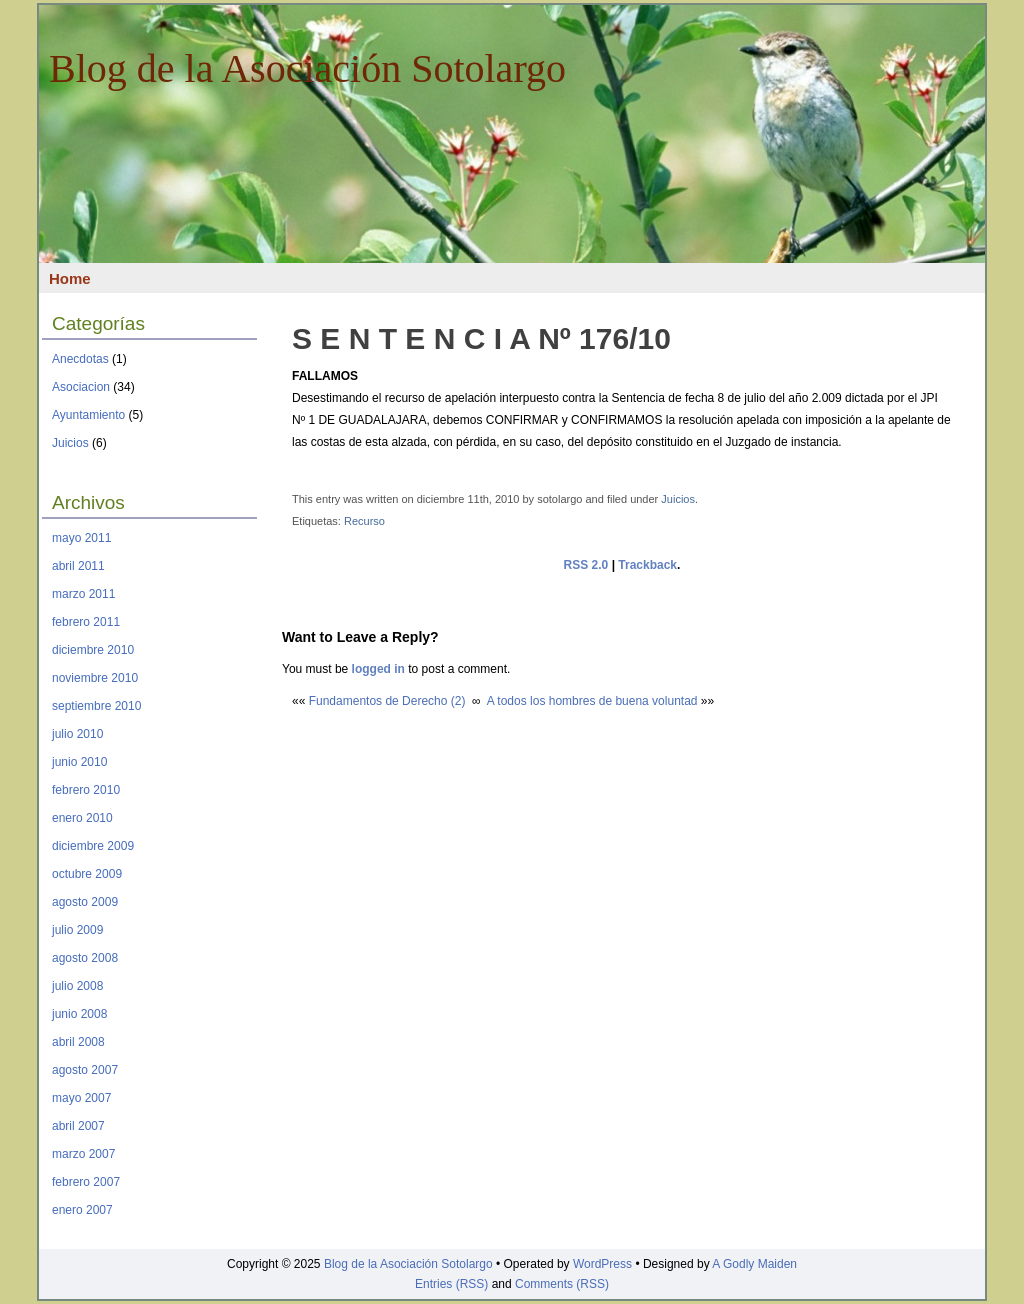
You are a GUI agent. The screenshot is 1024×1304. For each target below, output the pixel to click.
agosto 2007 (85, 1070)
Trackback (647, 565)
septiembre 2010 (96, 706)
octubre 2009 (87, 874)
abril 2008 (78, 1042)
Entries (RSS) (451, 1284)
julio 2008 (77, 986)
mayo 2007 (81, 1098)
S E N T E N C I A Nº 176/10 (481, 338)
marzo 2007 (83, 1154)
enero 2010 (82, 818)
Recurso (364, 521)
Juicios (70, 443)
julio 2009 (77, 930)
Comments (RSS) (562, 1284)
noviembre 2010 (95, 678)
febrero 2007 (86, 1182)
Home (70, 278)
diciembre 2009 (93, 846)
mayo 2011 (81, 538)
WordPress (602, 1264)
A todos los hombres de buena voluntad (592, 701)
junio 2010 (79, 762)
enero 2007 (82, 1210)
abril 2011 (78, 566)
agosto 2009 (85, 902)
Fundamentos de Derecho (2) (387, 701)
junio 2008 (79, 1014)
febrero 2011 (86, 622)
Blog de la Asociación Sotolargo (307, 68)
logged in (378, 669)
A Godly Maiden (754, 1264)
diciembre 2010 (93, 650)
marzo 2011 (83, 594)
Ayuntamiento (88, 415)
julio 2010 (77, 734)
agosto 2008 (85, 958)
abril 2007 (78, 1126)
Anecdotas (80, 359)
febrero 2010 (86, 790)
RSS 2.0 (586, 565)
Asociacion (81, 387)
